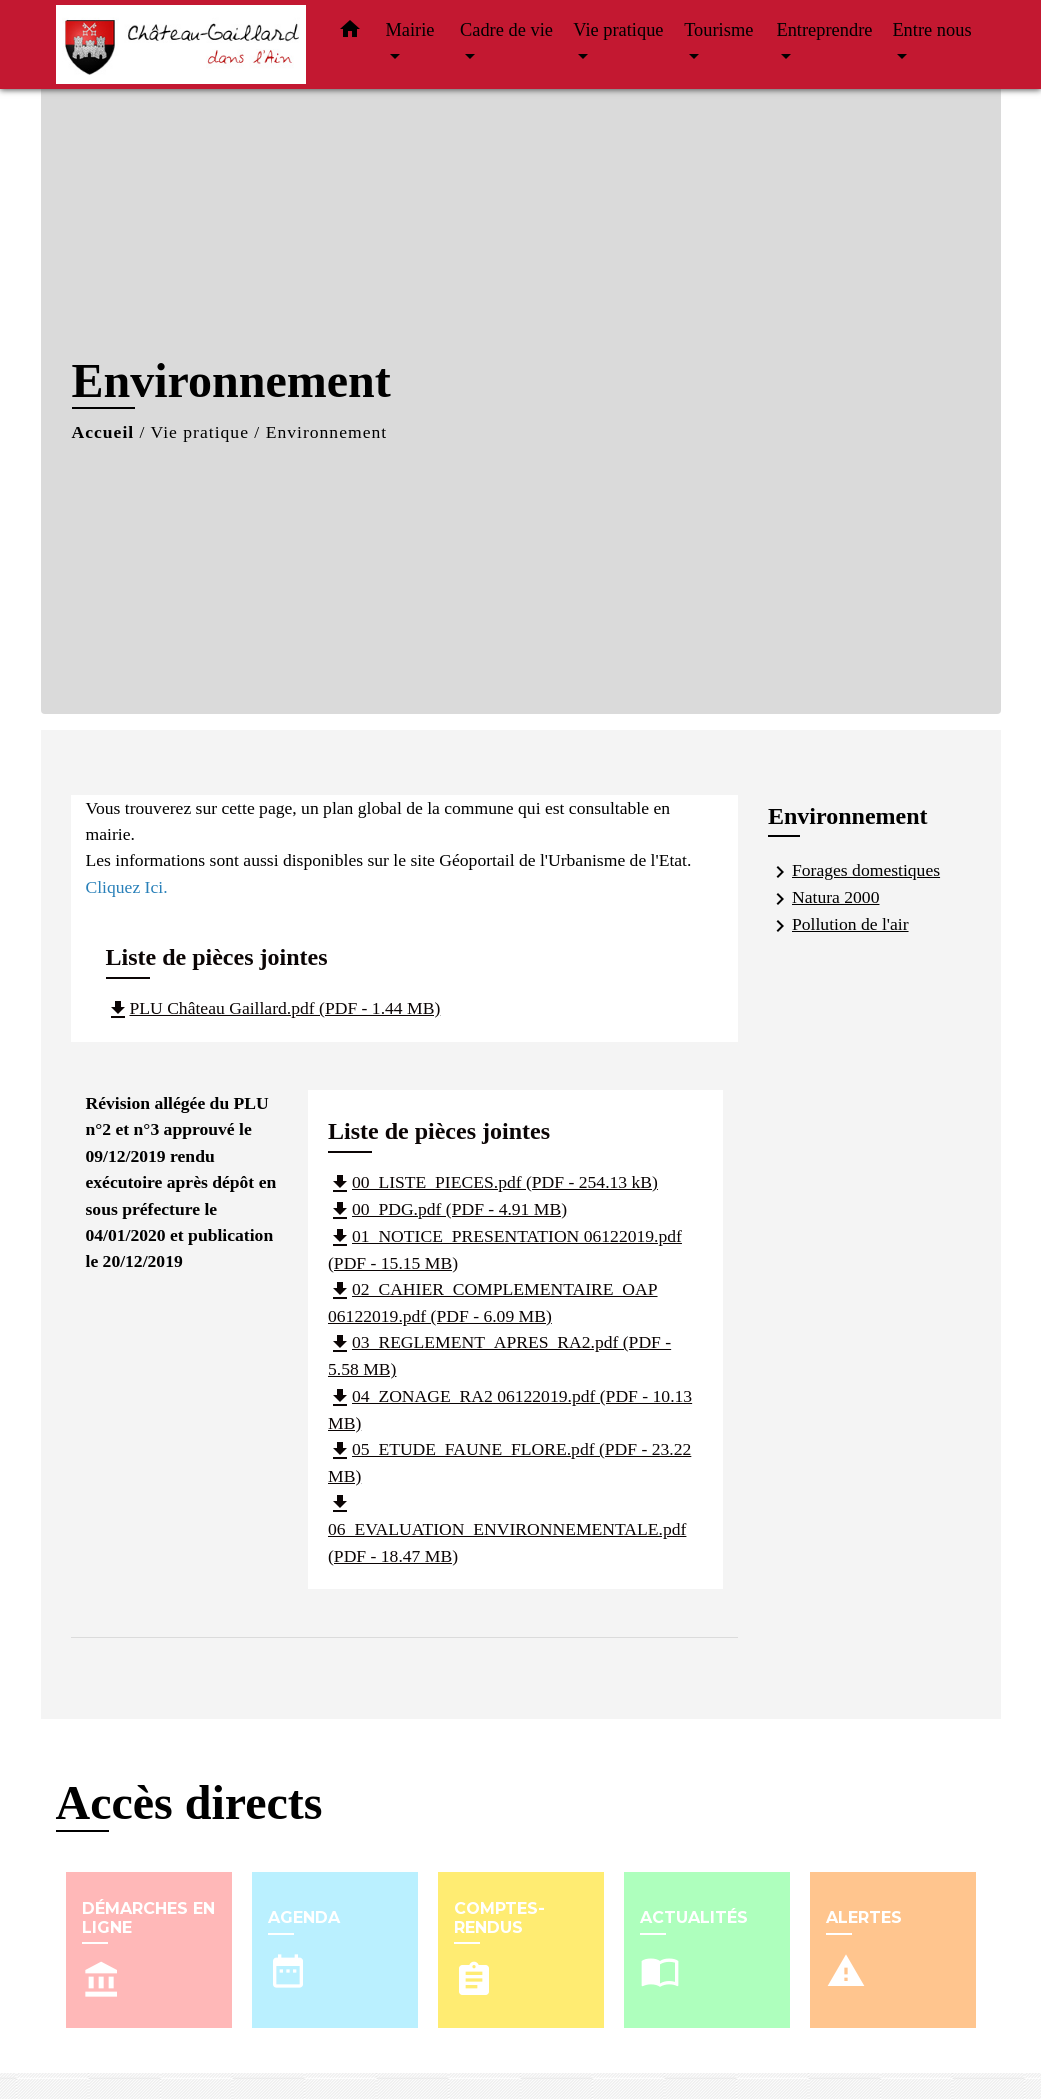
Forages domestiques (854, 872)
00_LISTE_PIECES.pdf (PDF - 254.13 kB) (493, 1182)
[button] (350, 33)
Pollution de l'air (838, 926)
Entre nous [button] (931, 30)
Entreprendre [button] (824, 30)
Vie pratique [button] (618, 30)
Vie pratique (200, 432)
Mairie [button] (410, 30)
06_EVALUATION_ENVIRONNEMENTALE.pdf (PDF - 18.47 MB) (507, 1528)
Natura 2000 (823, 899)
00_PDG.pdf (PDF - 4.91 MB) (447, 1209)
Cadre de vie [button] (506, 30)
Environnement (326, 432)
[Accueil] (181, 44)
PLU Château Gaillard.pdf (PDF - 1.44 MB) (273, 1008)
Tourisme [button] (718, 30)
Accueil (103, 432)
